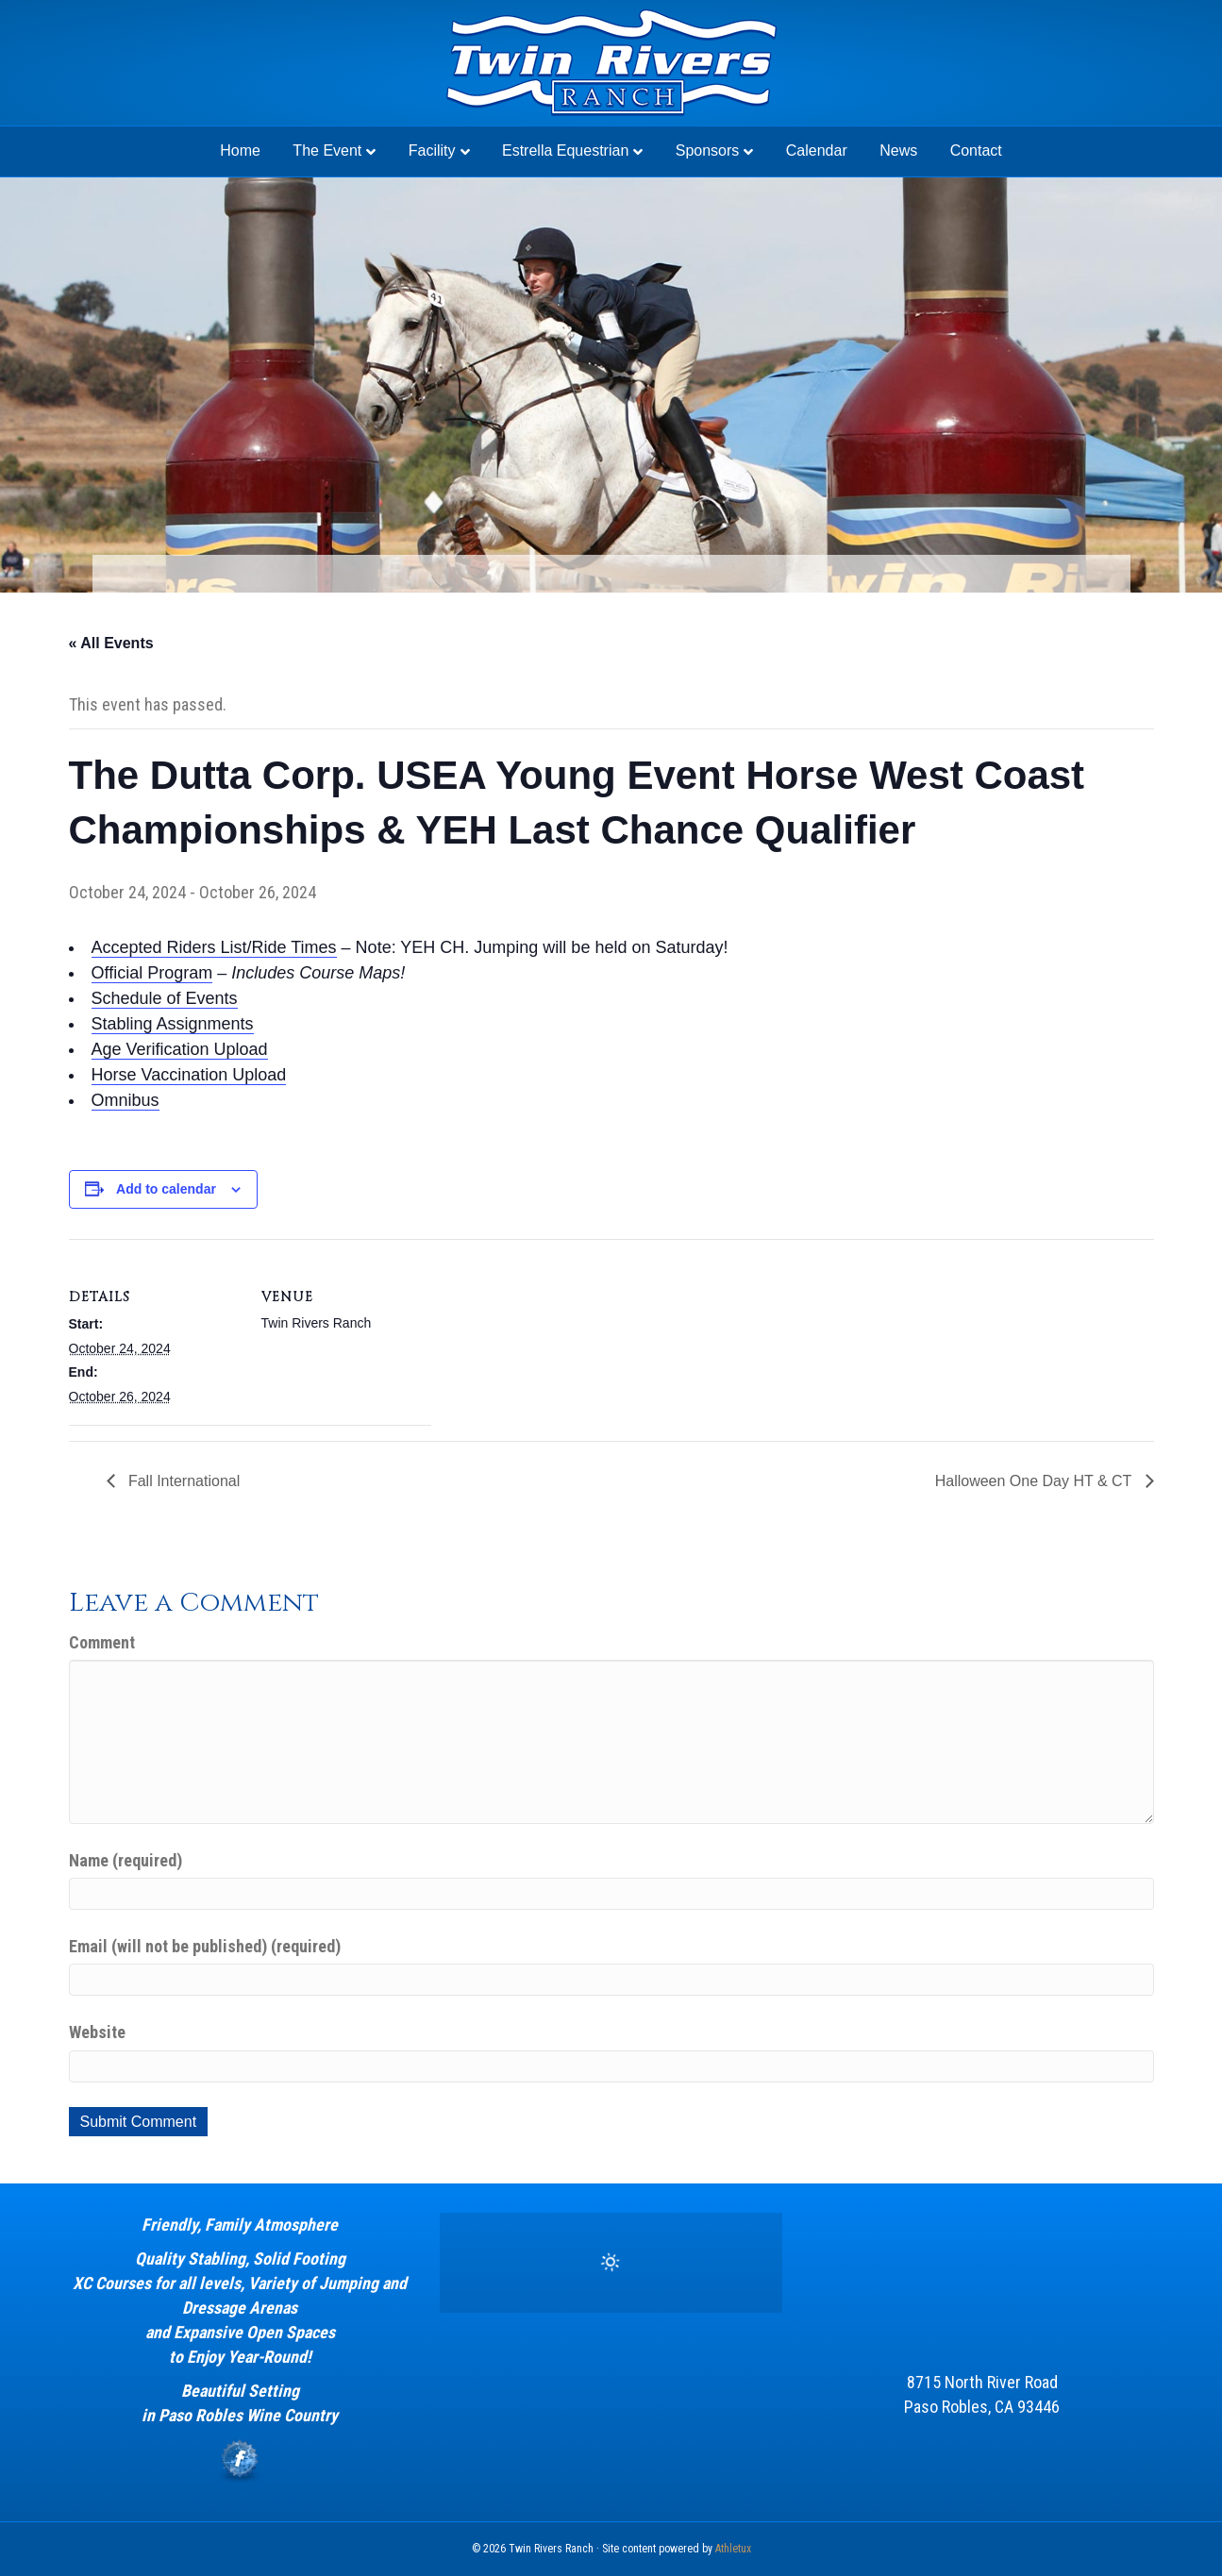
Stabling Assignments (173, 1023)
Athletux (733, 2548)
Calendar (816, 150)
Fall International (183, 1481)
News (898, 150)
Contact (976, 150)
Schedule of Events (165, 998)
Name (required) (125, 1860)
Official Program (152, 972)
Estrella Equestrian (565, 150)
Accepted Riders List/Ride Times (214, 947)
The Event (327, 150)
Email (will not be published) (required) (205, 1946)
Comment (102, 1642)
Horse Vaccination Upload (189, 1074)
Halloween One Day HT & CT (1035, 1481)
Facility (432, 150)
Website (97, 2032)
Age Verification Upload (180, 1049)
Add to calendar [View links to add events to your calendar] (166, 1188)
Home (240, 150)
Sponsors (708, 150)
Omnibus (125, 1100)
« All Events (111, 643)
